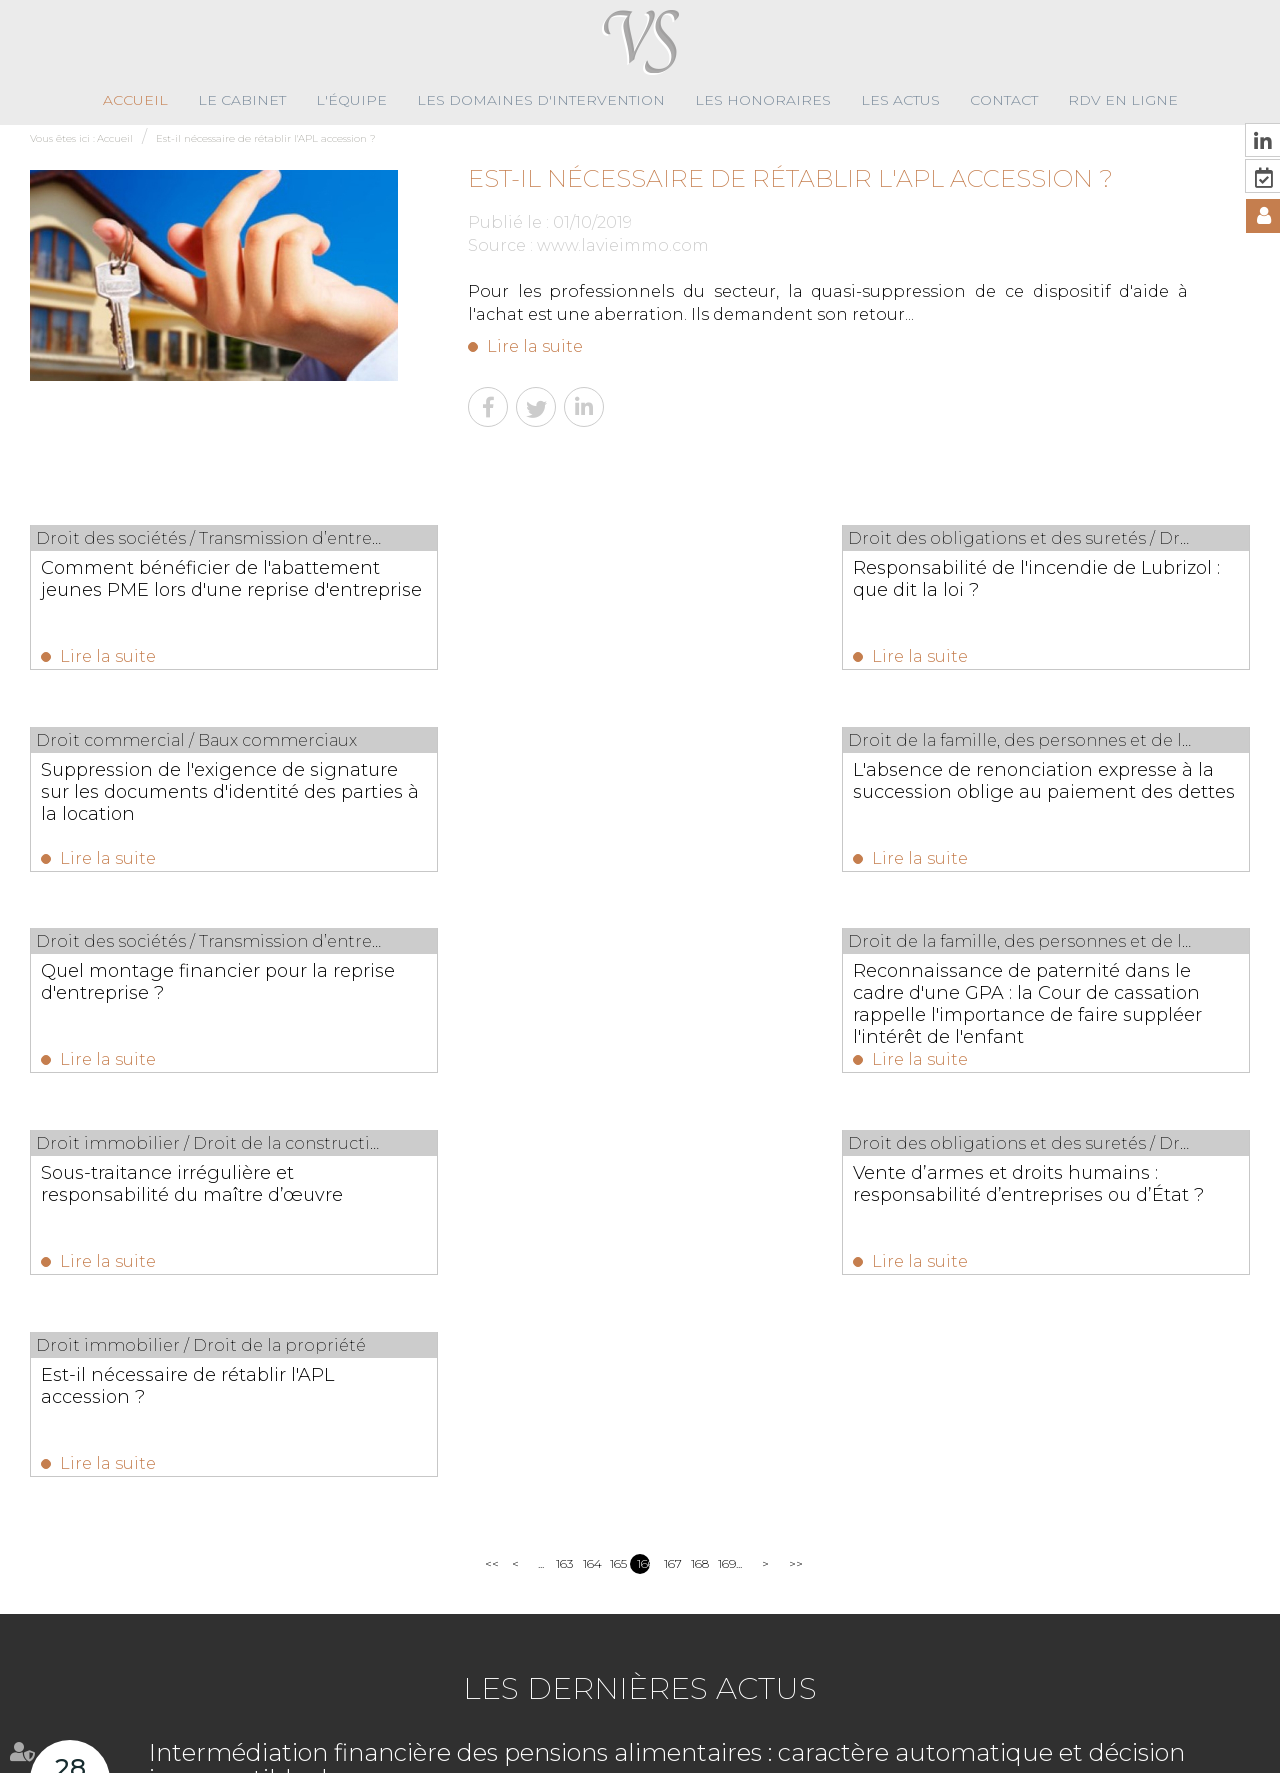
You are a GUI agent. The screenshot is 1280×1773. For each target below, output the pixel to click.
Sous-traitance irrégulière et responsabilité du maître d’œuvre (192, 987)
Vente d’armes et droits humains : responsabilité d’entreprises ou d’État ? (639, 998)
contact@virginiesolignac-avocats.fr (843, 1663)
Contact (1004, 100)
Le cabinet (242, 100)
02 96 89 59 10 (721, 1641)
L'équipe (351, 100)
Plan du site (740, 1752)
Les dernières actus (640, 1291)
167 (670, 1166)
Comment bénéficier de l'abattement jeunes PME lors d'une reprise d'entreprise (202, 590)
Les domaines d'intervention (541, 100)
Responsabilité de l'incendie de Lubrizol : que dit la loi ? (612, 579)
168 (697, 1166)
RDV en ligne (1123, 100)
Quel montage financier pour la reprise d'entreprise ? (614, 783)
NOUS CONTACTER (1165, 1647)
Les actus (900, 100)
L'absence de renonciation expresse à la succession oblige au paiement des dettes (203, 794)
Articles (916, 1752)
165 (616, 1166)
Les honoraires (763, 100)
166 (643, 1166)
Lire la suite (535, 346)
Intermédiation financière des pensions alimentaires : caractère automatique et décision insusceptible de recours (667, 1368)
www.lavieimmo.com (623, 245)
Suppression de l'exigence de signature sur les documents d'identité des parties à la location (1053, 590)
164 (589, 1166)
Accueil (135, 100)
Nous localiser (1162, 1687)
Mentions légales (835, 1752)
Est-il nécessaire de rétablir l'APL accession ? (266, 138)
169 (724, 1166)
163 (562, 1166)
